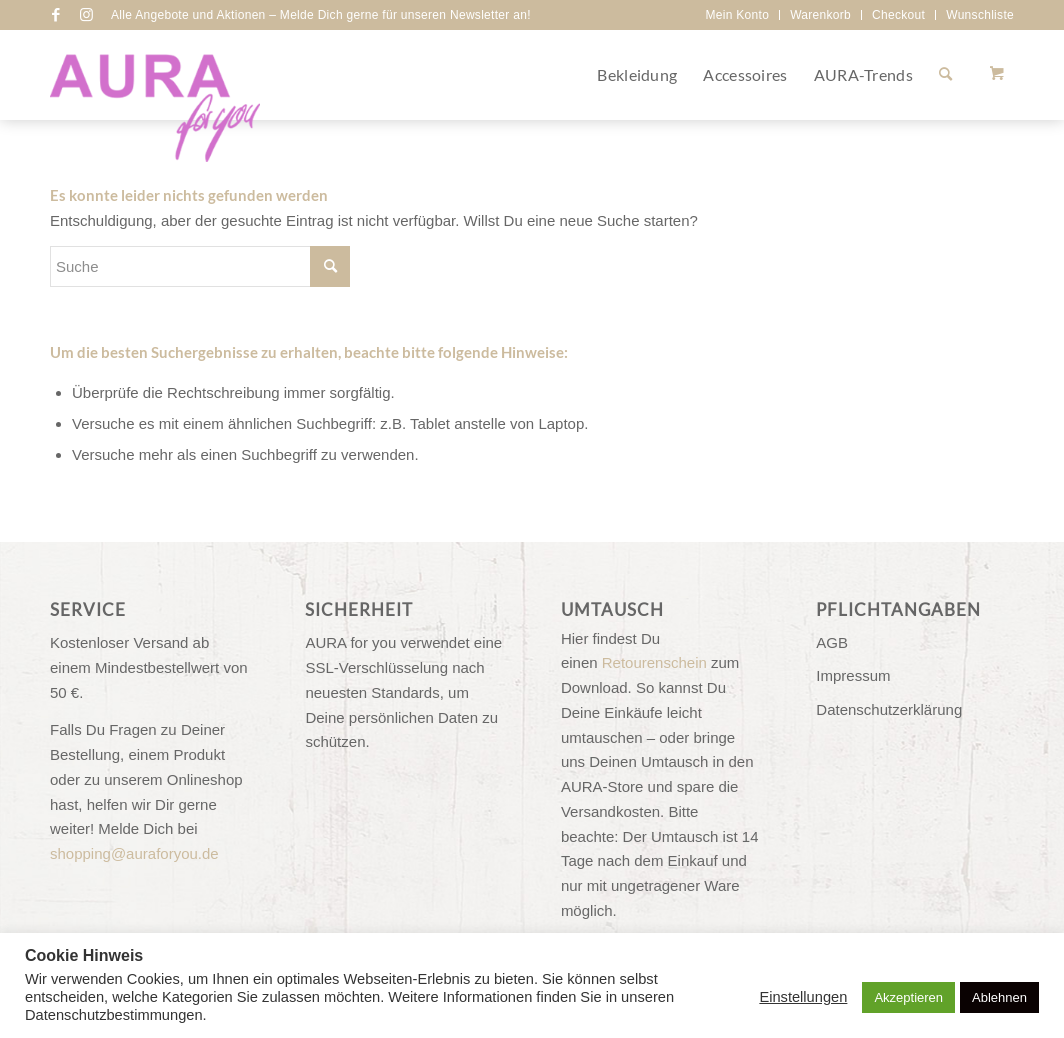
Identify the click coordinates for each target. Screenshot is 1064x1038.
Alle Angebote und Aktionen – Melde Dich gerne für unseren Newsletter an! (321, 15)
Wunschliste (980, 15)
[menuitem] (737, 15)
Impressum (853, 675)
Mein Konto (737, 15)
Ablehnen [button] (999, 997)
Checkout (898, 15)
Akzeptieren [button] (908, 997)
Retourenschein (654, 662)
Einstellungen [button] (803, 997)
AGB (832, 642)
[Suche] (945, 75)
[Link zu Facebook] (56, 15)
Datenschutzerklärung (889, 709)
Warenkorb (820, 15)
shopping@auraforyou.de (134, 853)
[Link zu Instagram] (86, 15)
